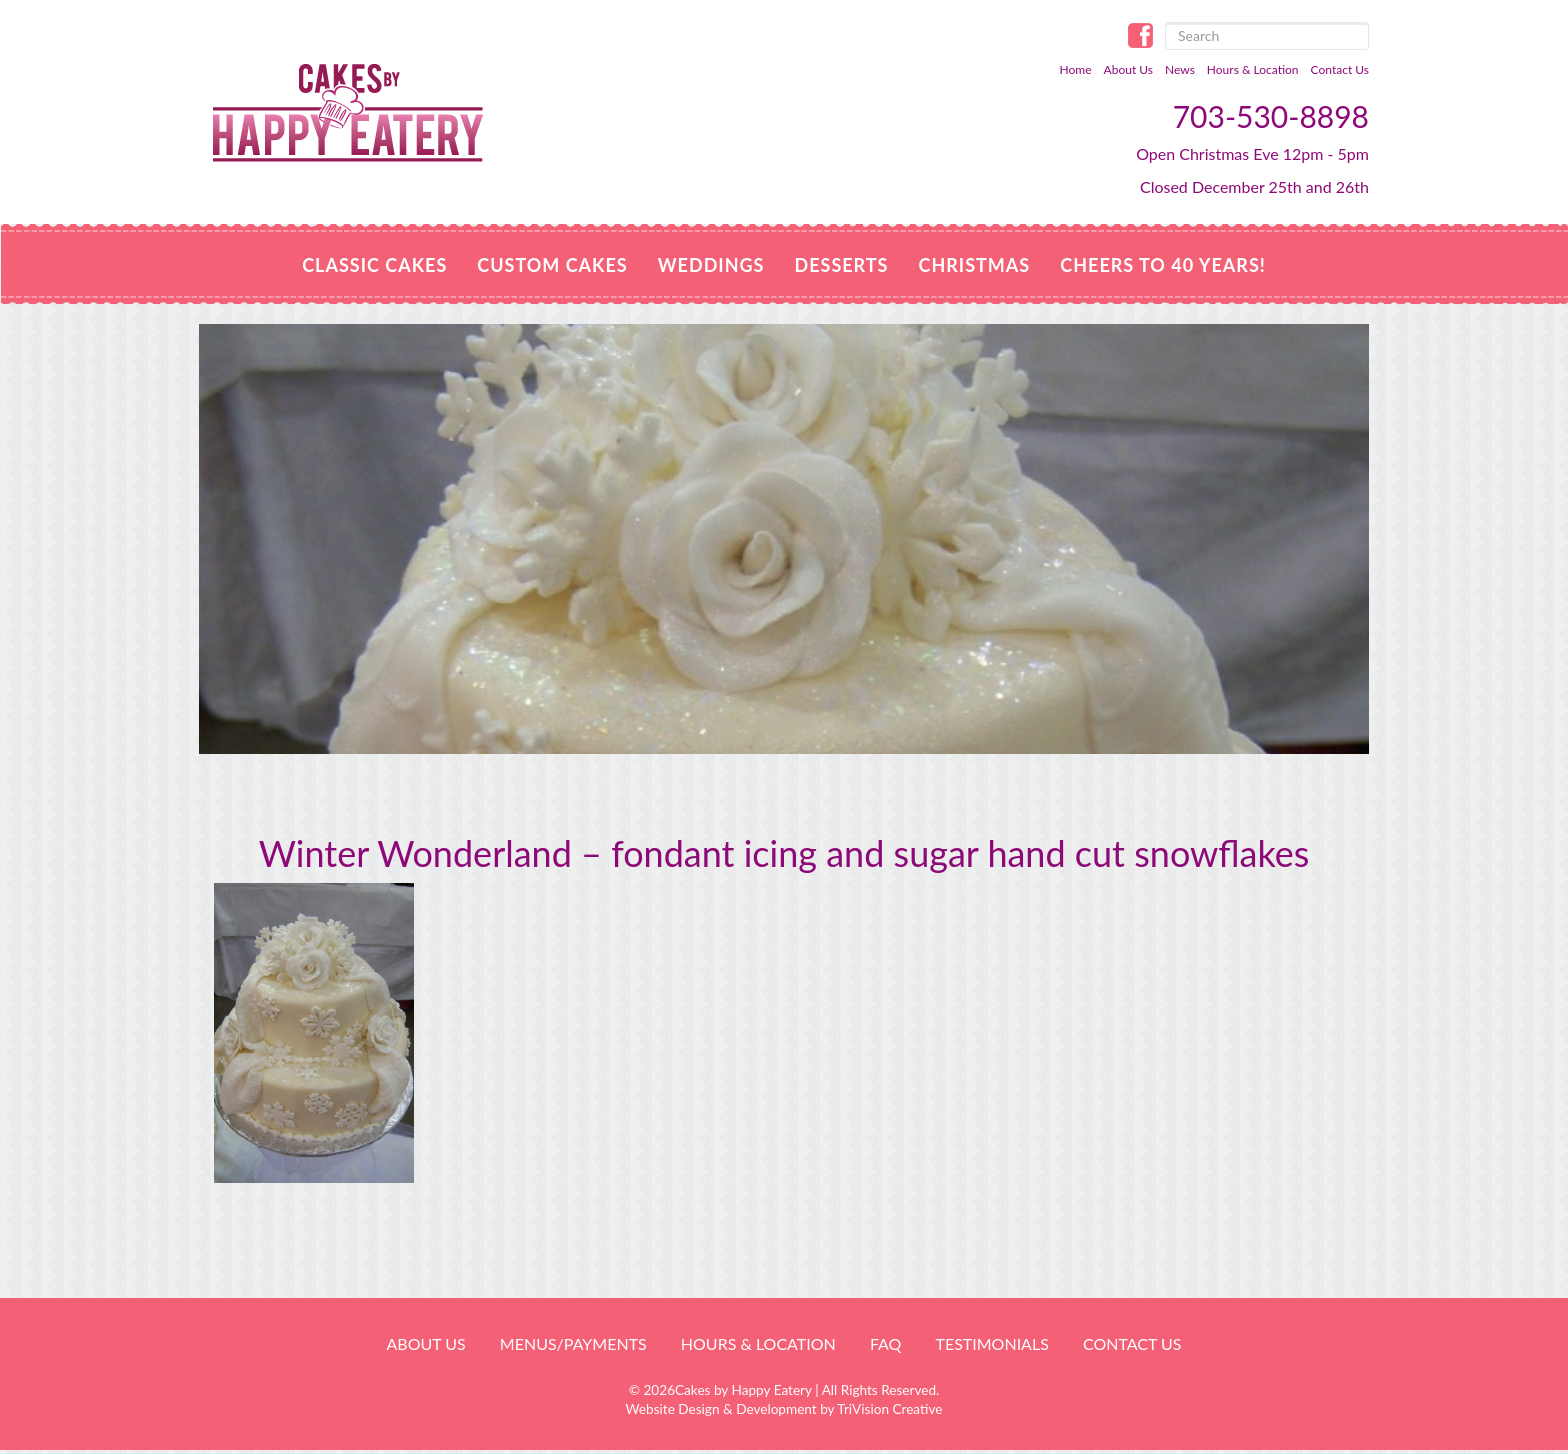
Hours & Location (1253, 69)
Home (1076, 69)
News (1180, 69)
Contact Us (1340, 69)
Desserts (841, 265)
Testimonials (991, 1343)
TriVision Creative (889, 1409)
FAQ (885, 1343)
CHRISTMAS (975, 265)
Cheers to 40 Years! (1163, 265)
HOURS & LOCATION (758, 1343)
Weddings (711, 265)
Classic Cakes (374, 265)
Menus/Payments (573, 1343)
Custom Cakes (552, 265)
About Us (1128, 69)
